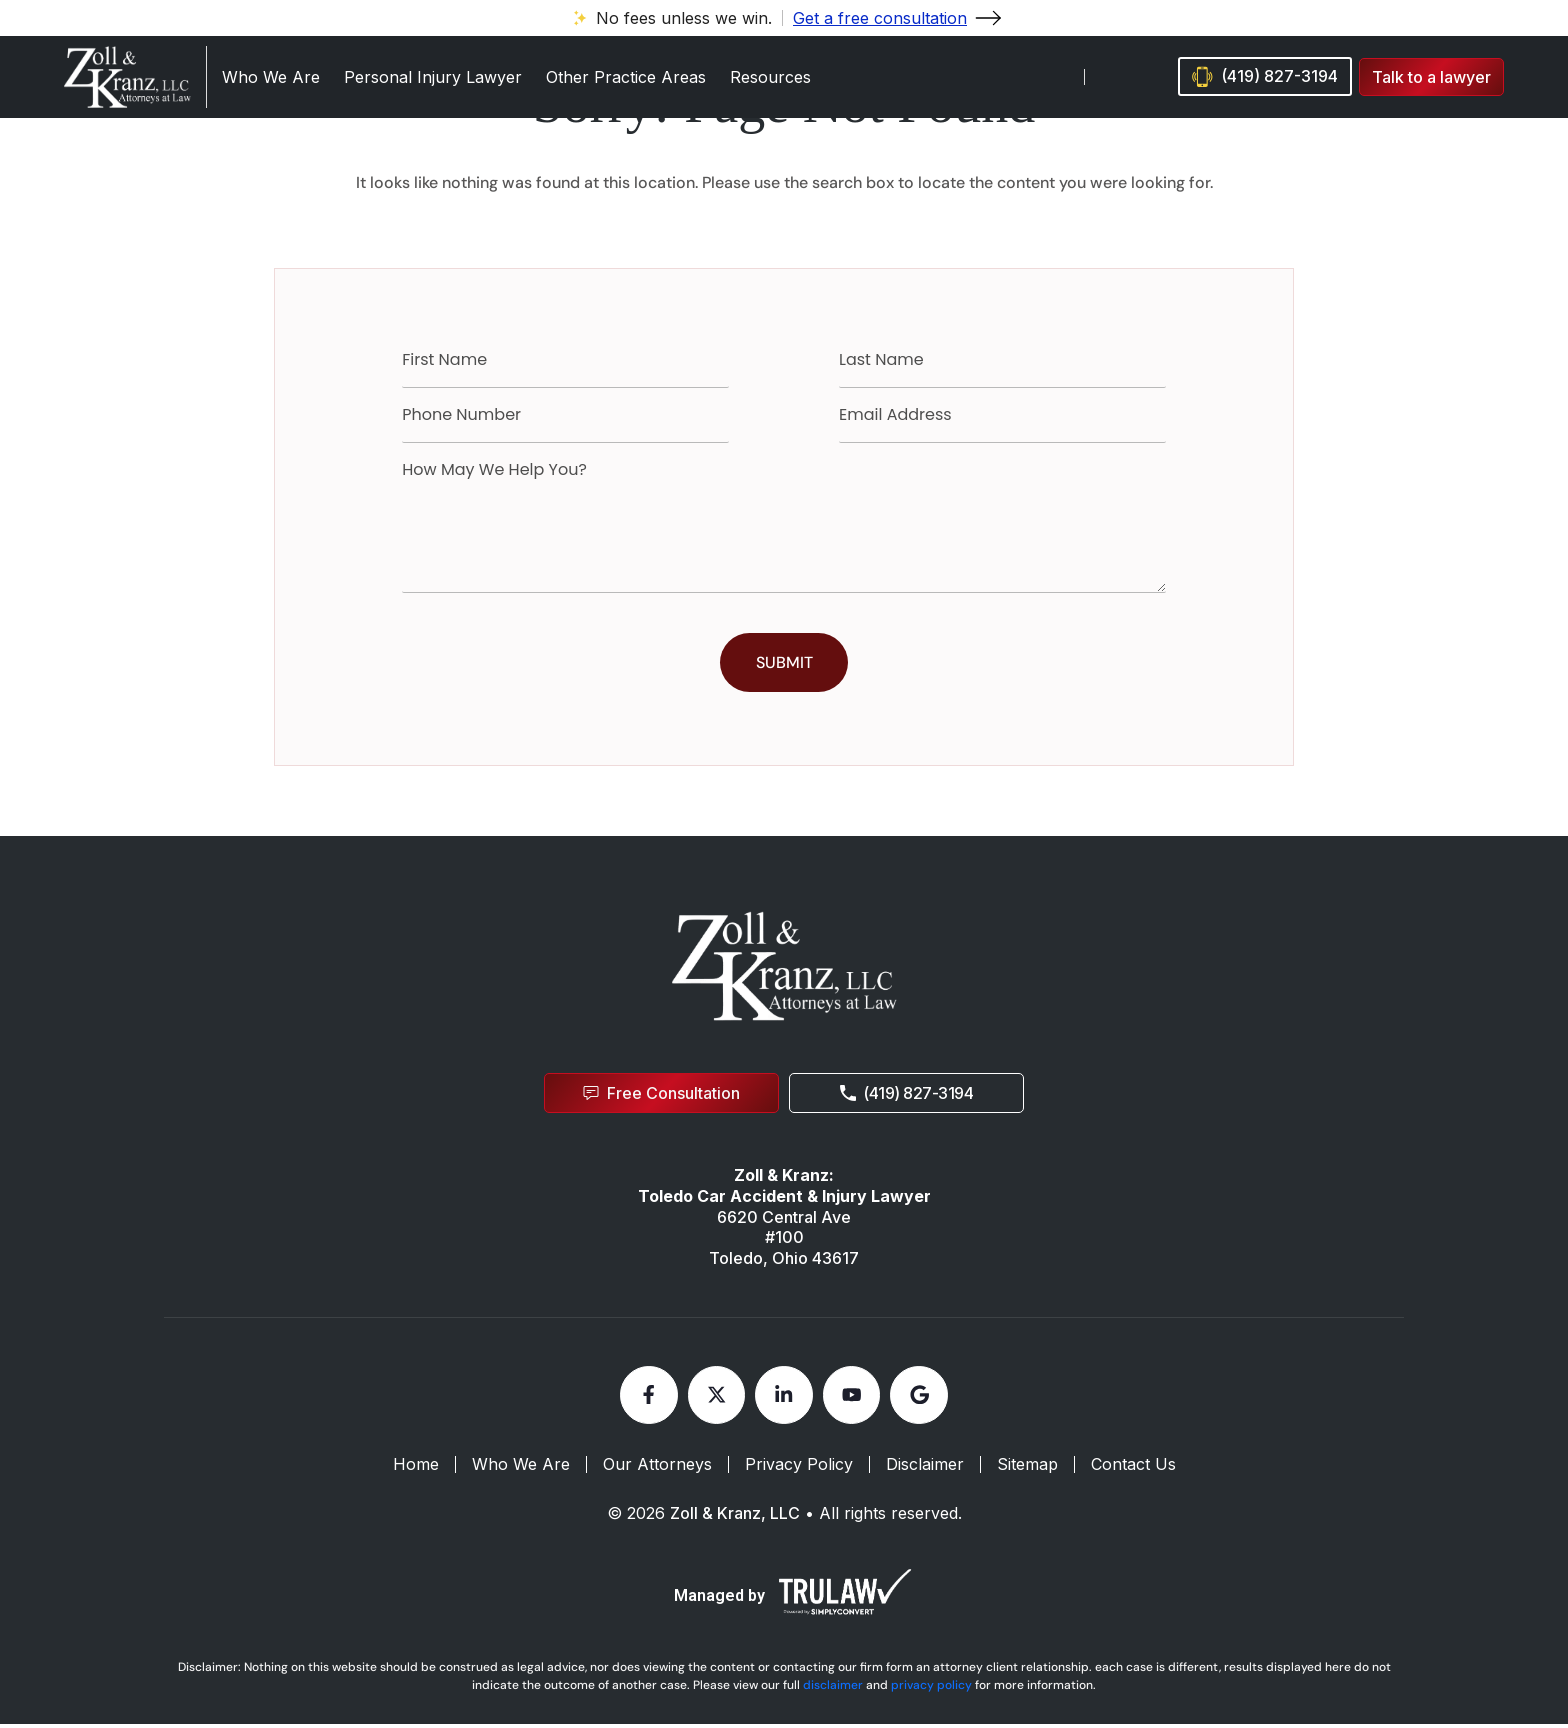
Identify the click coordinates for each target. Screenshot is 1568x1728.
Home (416, 1469)
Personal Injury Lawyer (433, 77)
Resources (770, 77)
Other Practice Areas (626, 77)
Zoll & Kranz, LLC (735, 1517)
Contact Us (1133, 1469)
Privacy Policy (799, 1469)
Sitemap (1027, 1469)
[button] (1431, 77)
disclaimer (833, 1689)
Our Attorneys (657, 1469)
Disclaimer (925, 1469)
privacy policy (931, 1689)
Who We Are (271, 77)
